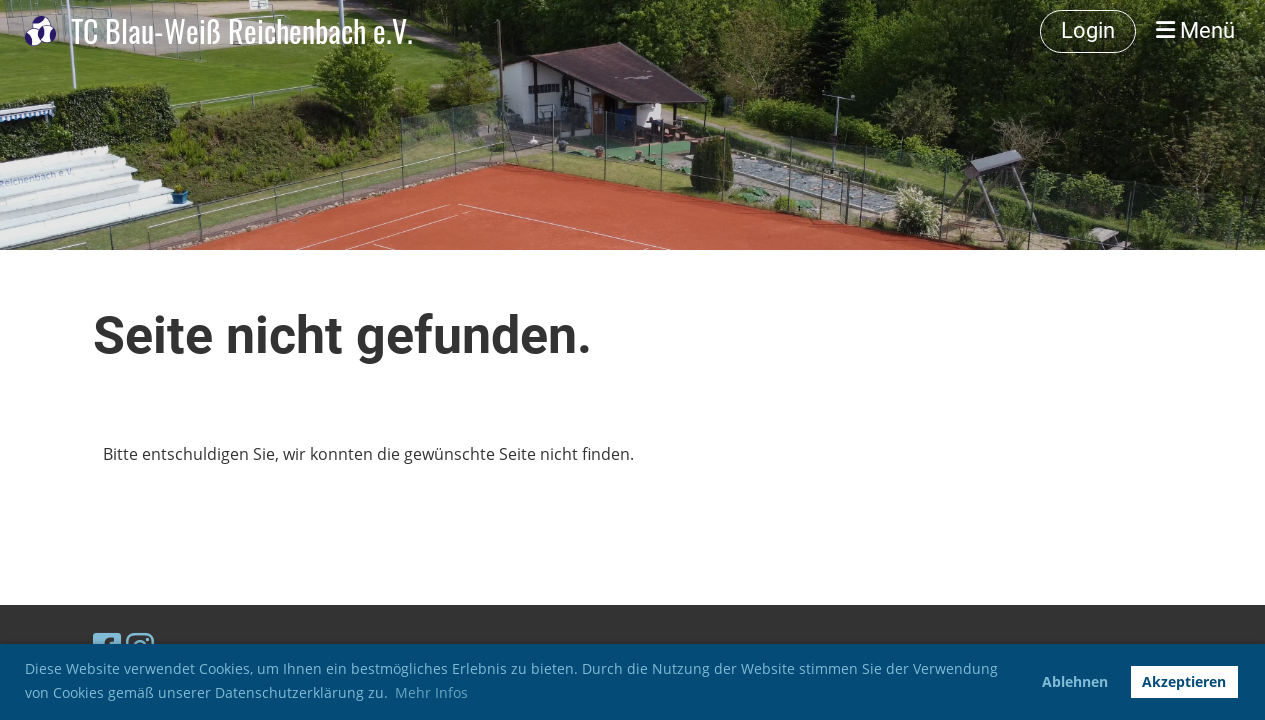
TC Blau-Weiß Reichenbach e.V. (242, 31)
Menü (1195, 30)
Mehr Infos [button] (431, 692)
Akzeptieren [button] (1184, 681)
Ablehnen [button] (1075, 681)
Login (1088, 30)
